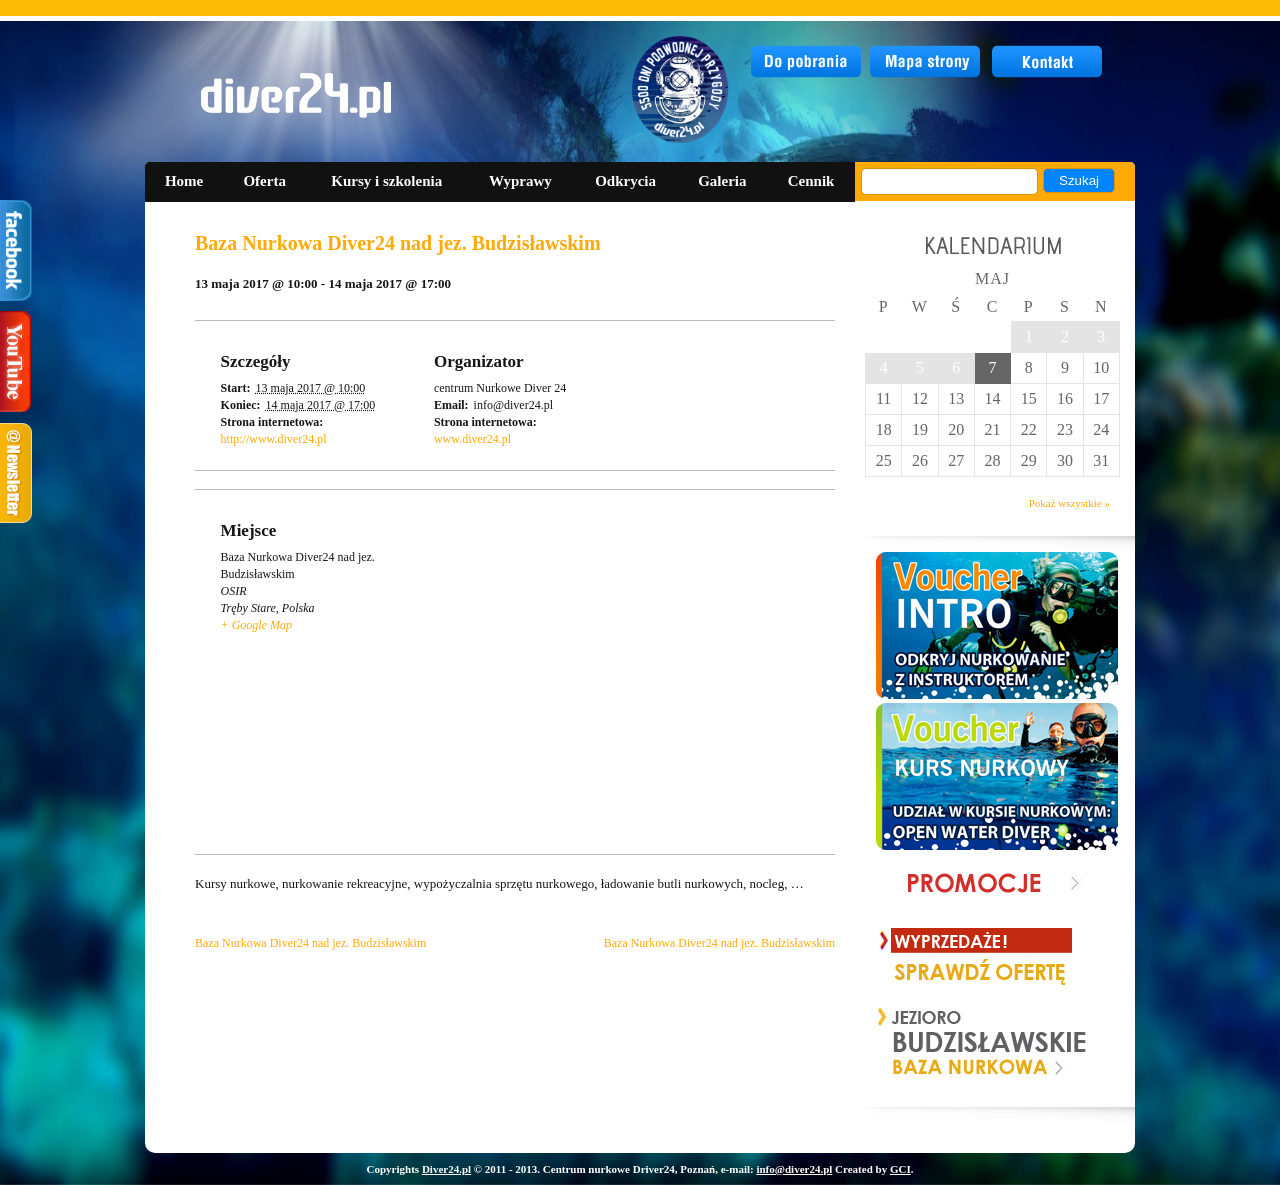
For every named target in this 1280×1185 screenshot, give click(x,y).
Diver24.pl (446, 1169)
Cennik (811, 181)
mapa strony (927, 62)
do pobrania (806, 62)
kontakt (1048, 62)
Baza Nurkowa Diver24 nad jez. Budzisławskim (310, 943)
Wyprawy (520, 181)
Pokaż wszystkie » (1069, 503)
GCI (900, 1169)
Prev (894, 1043)
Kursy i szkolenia (386, 181)
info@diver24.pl (794, 1169)
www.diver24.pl (472, 439)
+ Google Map (256, 625)
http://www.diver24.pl (274, 439)
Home (184, 181)
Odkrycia (625, 181)
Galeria (722, 181)
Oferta (264, 181)
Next (1073, 1043)
